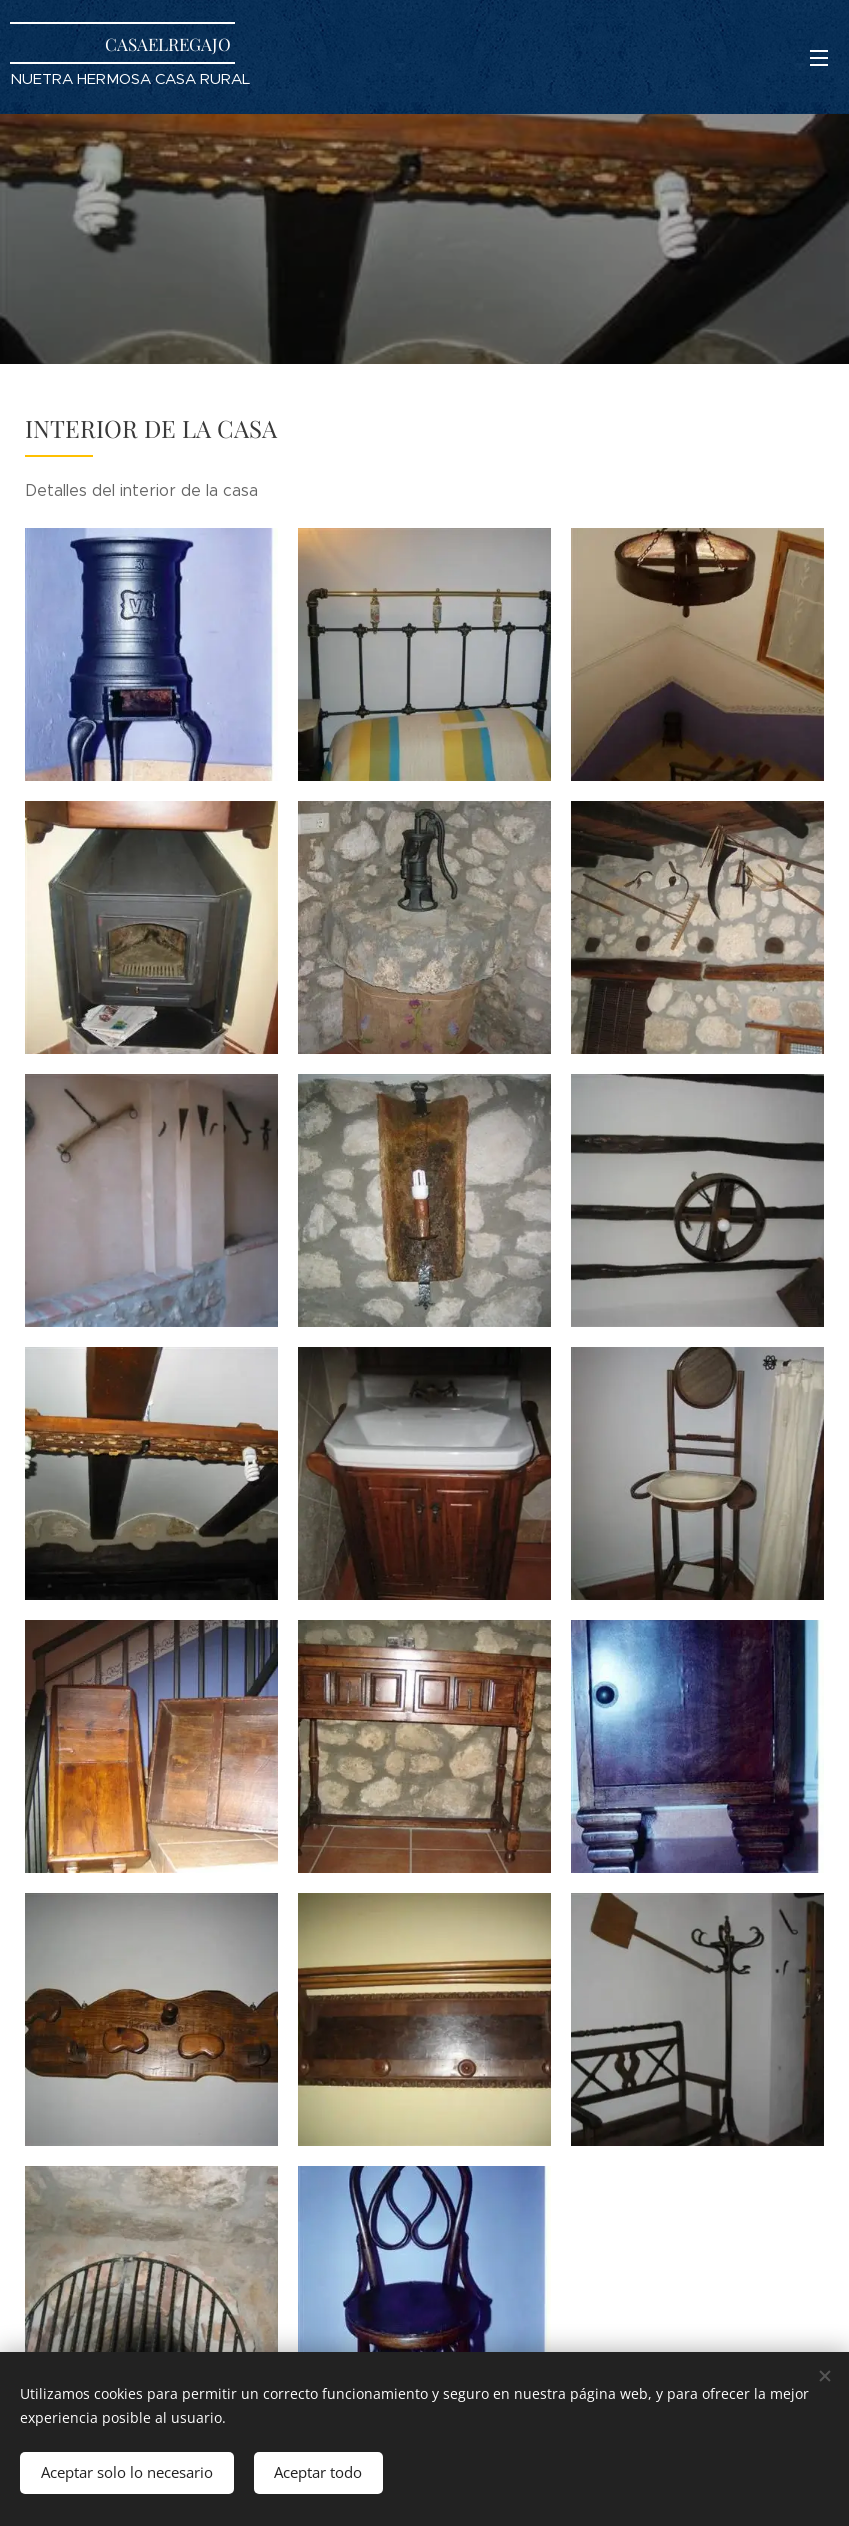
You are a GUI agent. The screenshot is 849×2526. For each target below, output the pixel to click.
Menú (819, 58)
